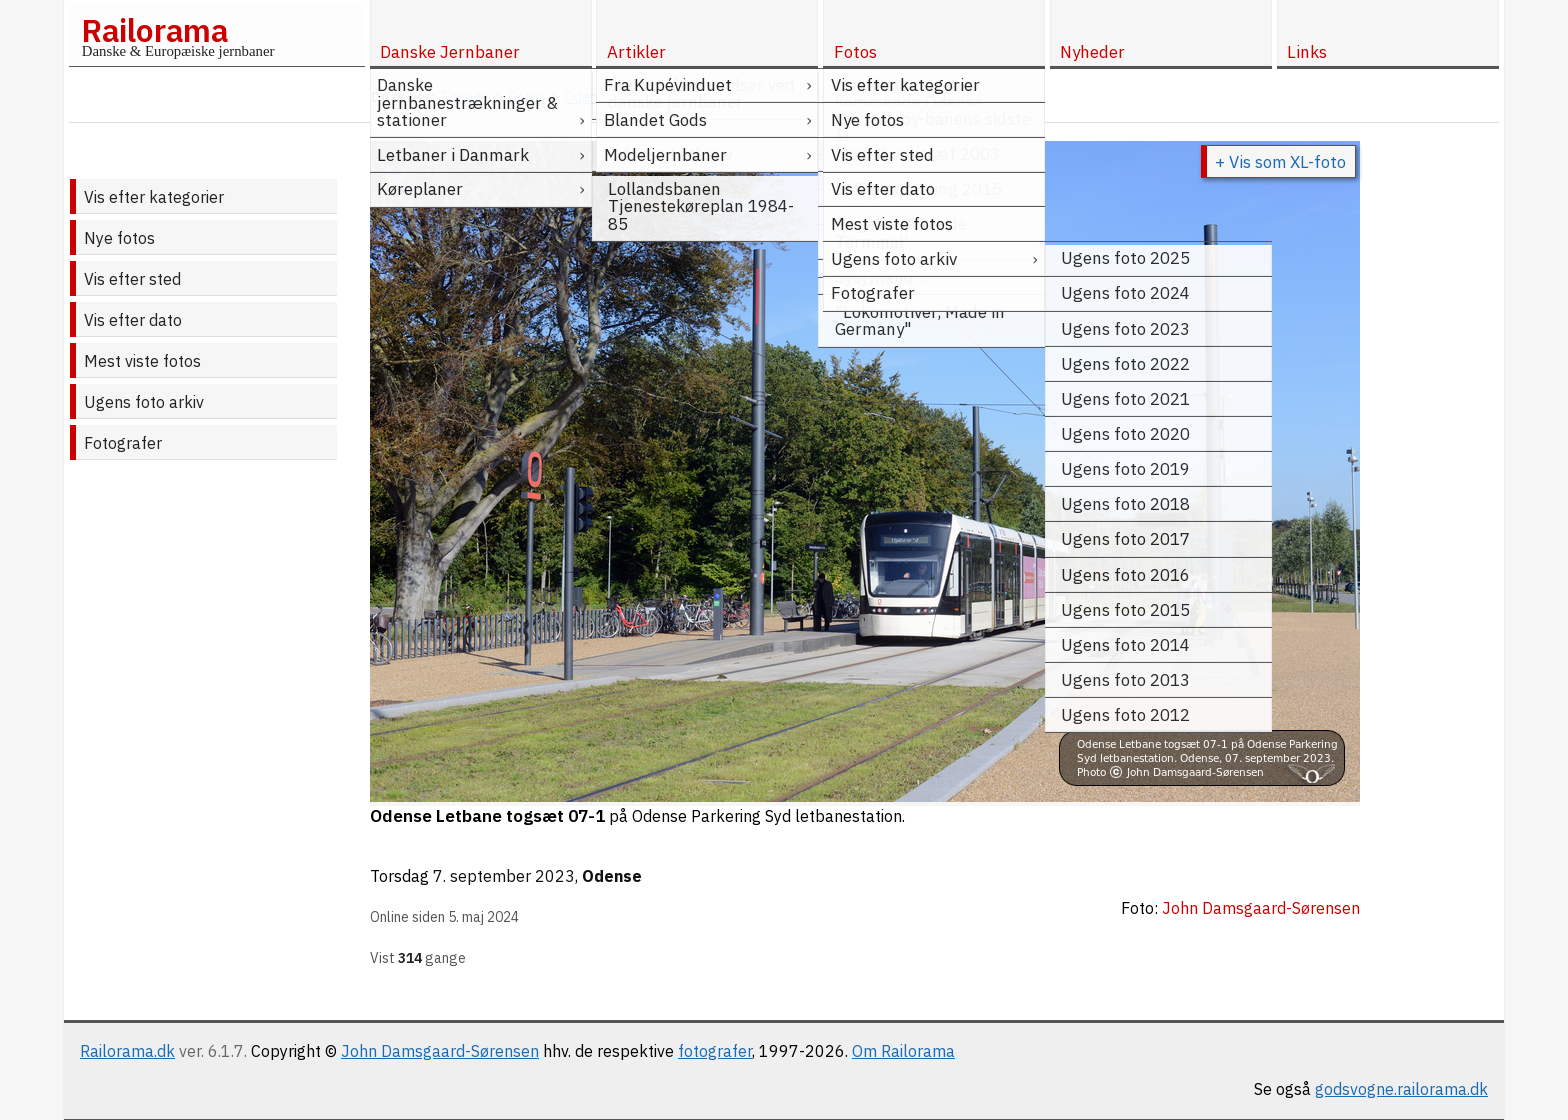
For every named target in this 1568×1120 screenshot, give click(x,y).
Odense (612, 876)
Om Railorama (903, 1051)
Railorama (154, 30)
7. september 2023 (504, 876)
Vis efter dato (133, 320)
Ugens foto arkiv (144, 402)
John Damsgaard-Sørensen (440, 1051)
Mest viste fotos (142, 361)
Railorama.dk (127, 1051)
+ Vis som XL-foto (1280, 162)
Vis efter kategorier (154, 197)
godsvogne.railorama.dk (1401, 1089)
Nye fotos (119, 238)
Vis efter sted (132, 279)
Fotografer (123, 443)
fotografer (715, 1051)
